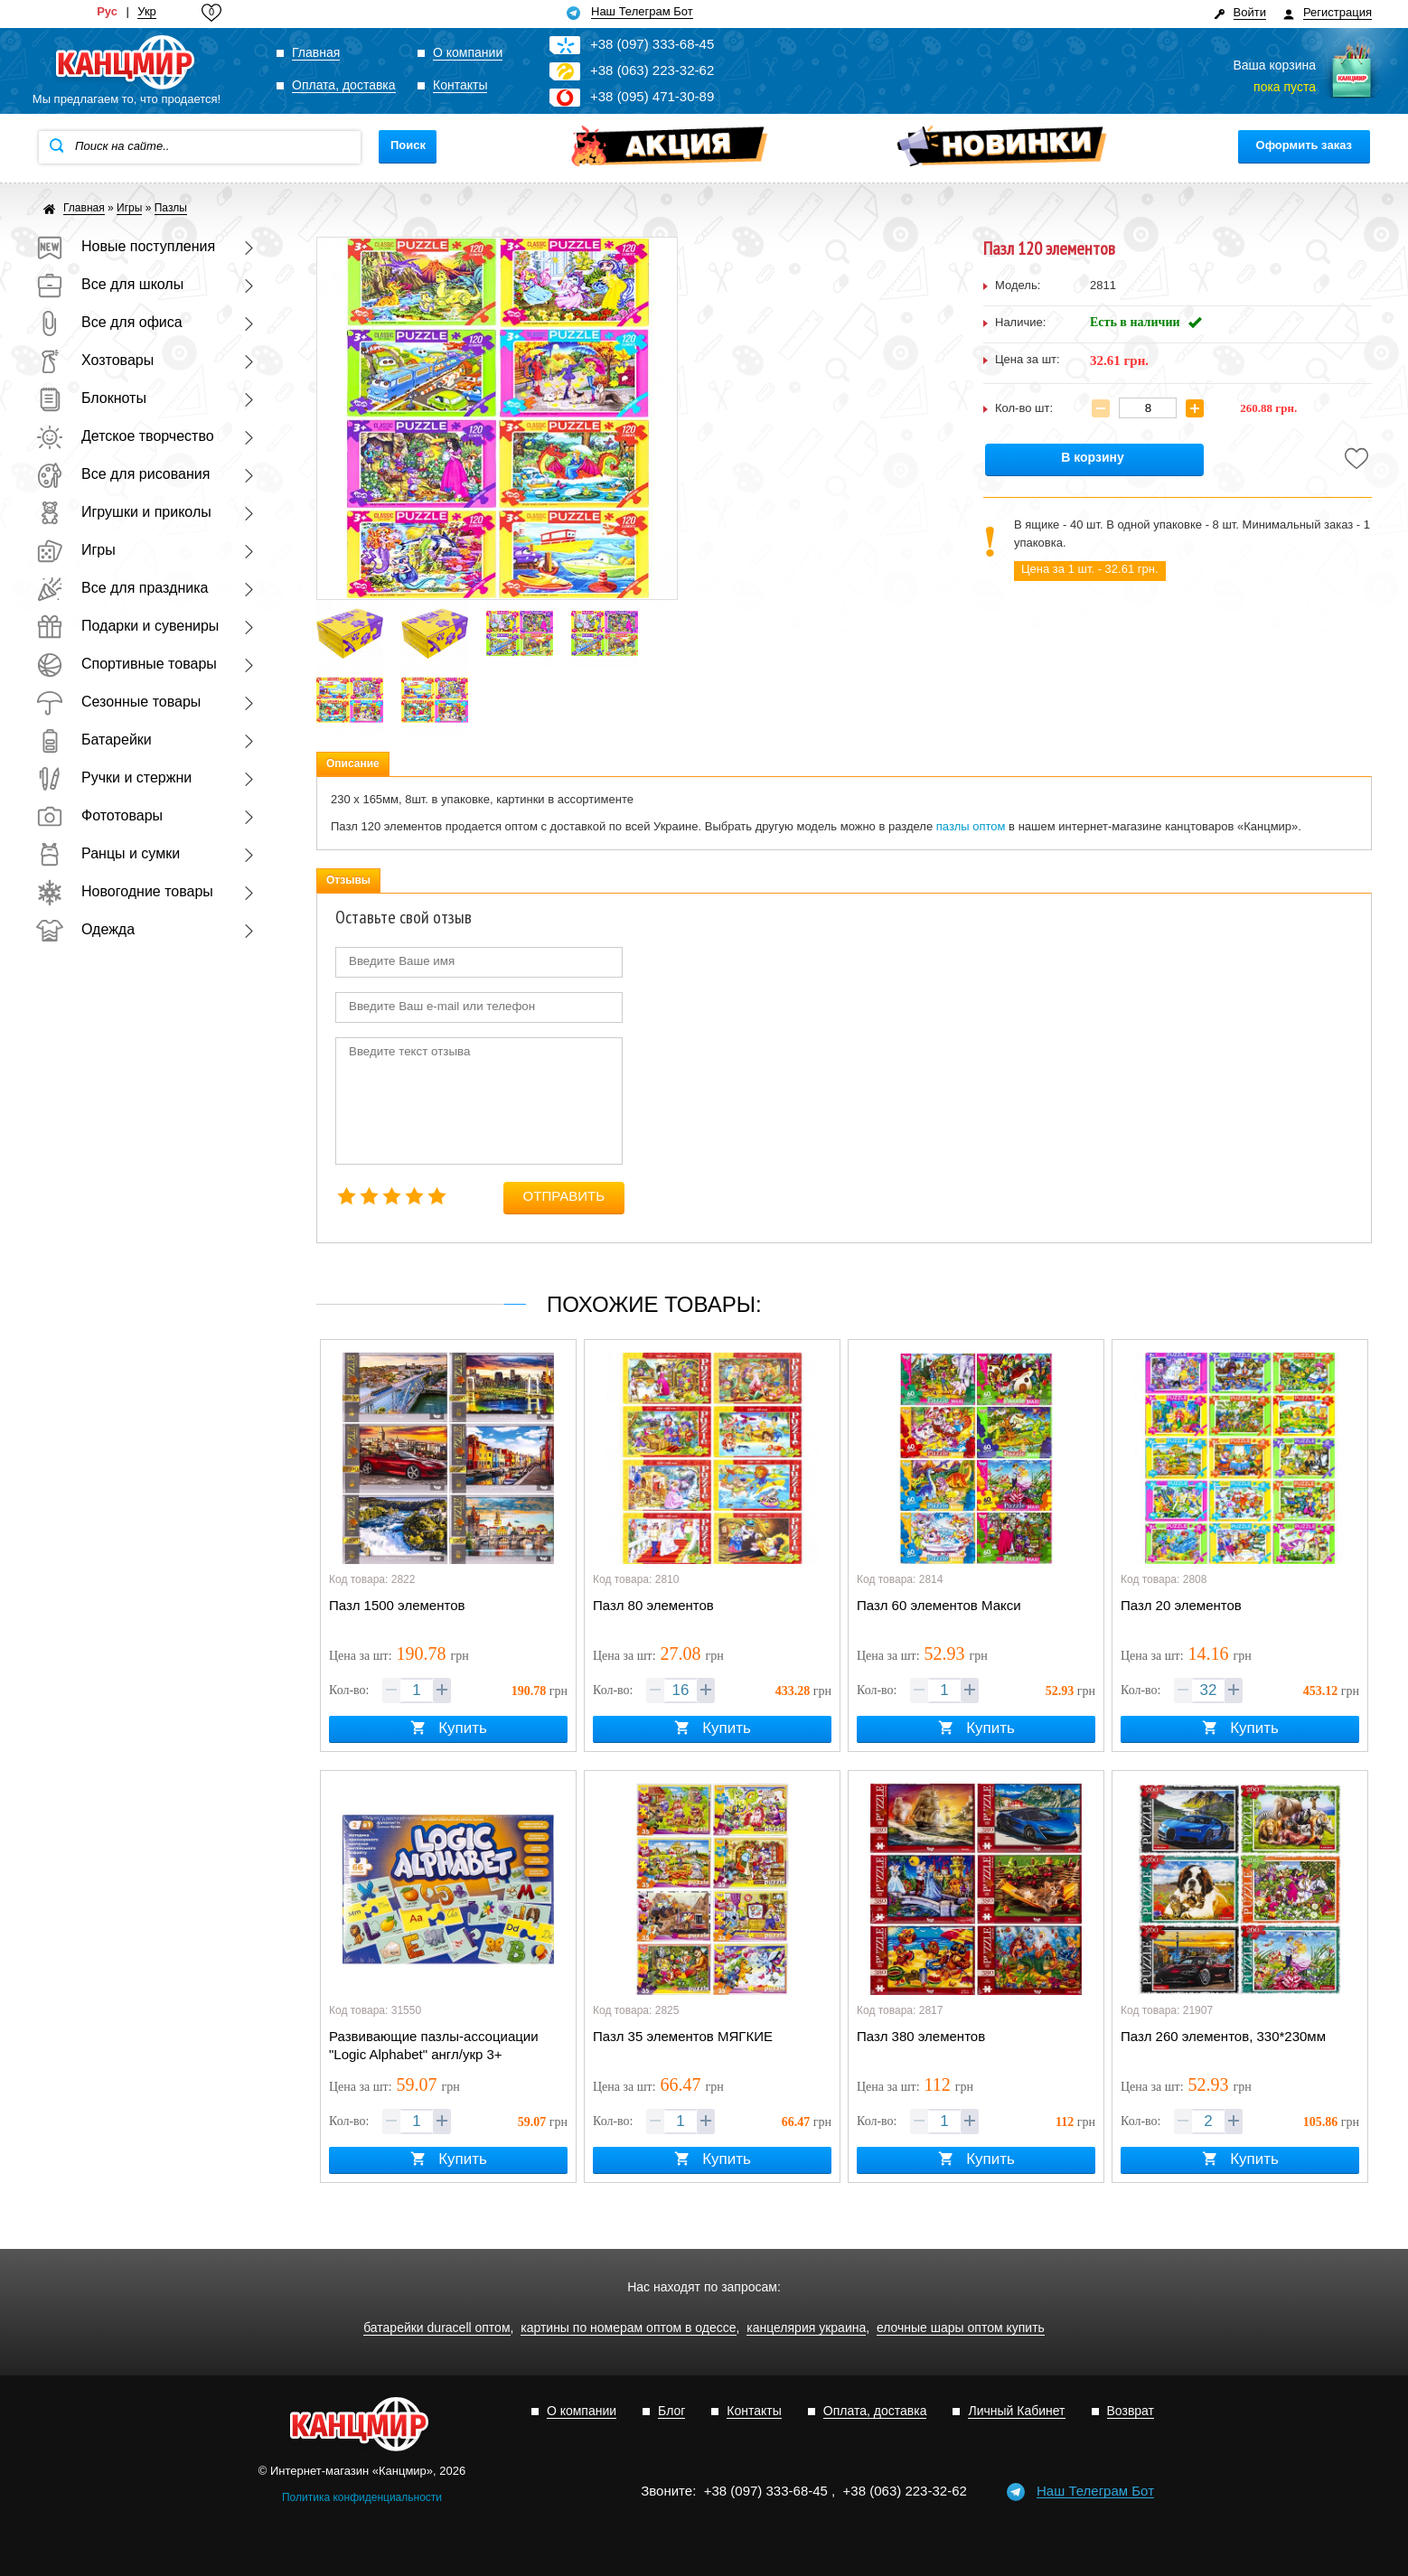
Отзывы (348, 880)
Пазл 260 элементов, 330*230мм (1223, 2036)
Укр (146, 11)
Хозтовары (95, 360)
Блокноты (91, 398)
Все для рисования (123, 473)
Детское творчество (125, 436)
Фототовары (99, 815)
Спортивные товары (126, 663)
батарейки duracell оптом (436, 2328)
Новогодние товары (124, 891)
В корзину (1092, 457)
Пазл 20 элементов (1181, 1605)
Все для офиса (109, 322)
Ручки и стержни (114, 777)
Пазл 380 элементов (921, 2036)
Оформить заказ (1304, 145)
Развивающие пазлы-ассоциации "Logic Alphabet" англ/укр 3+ (434, 2045)
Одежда (85, 929)
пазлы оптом (971, 826)
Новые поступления (125, 246)
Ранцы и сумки (108, 853)
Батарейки (94, 739)
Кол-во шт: (1024, 408)
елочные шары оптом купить (961, 2328)
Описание (353, 763)
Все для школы (109, 284)
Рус (107, 11)
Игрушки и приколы (123, 511)
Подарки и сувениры (127, 625)
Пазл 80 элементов (653, 1605)
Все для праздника (122, 587)
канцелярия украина (806, 2328)
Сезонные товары (118, 701)
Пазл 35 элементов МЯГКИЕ (683, 2036)
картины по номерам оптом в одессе (628, 2328)
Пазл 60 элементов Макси (939, 1605)
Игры (76, 549)
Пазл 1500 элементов (397, 1605)
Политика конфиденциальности (362, 2497)
